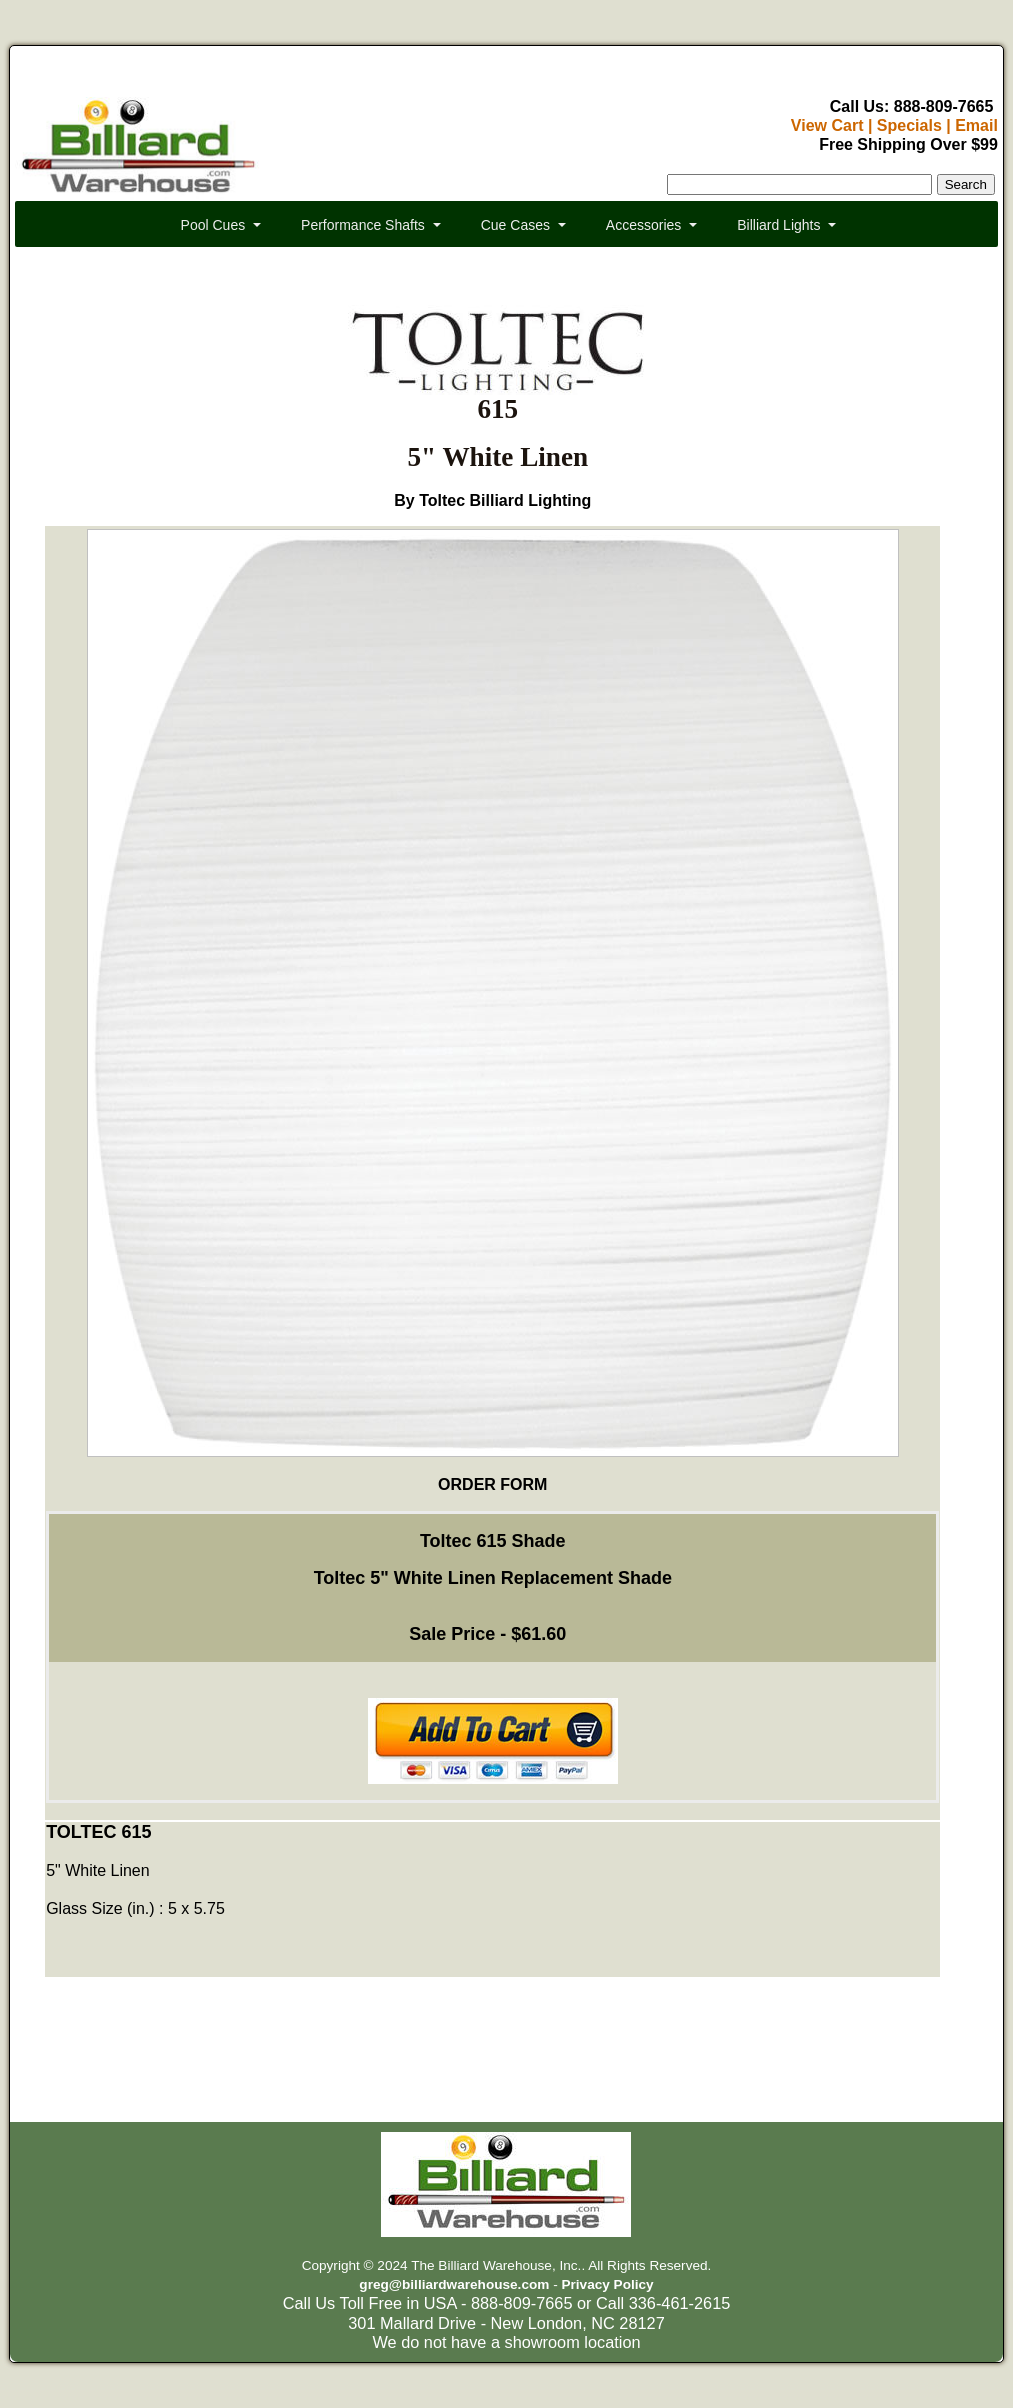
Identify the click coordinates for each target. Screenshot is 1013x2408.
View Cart (827, 125)
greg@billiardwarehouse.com (454, 2284)
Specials (909, 125)
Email (976, 125)
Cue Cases (515, 225)
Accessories (643, 225)
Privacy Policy (607, 2284)
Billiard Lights (778, 225)
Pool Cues (213, 225)
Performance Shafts (363, 225)
